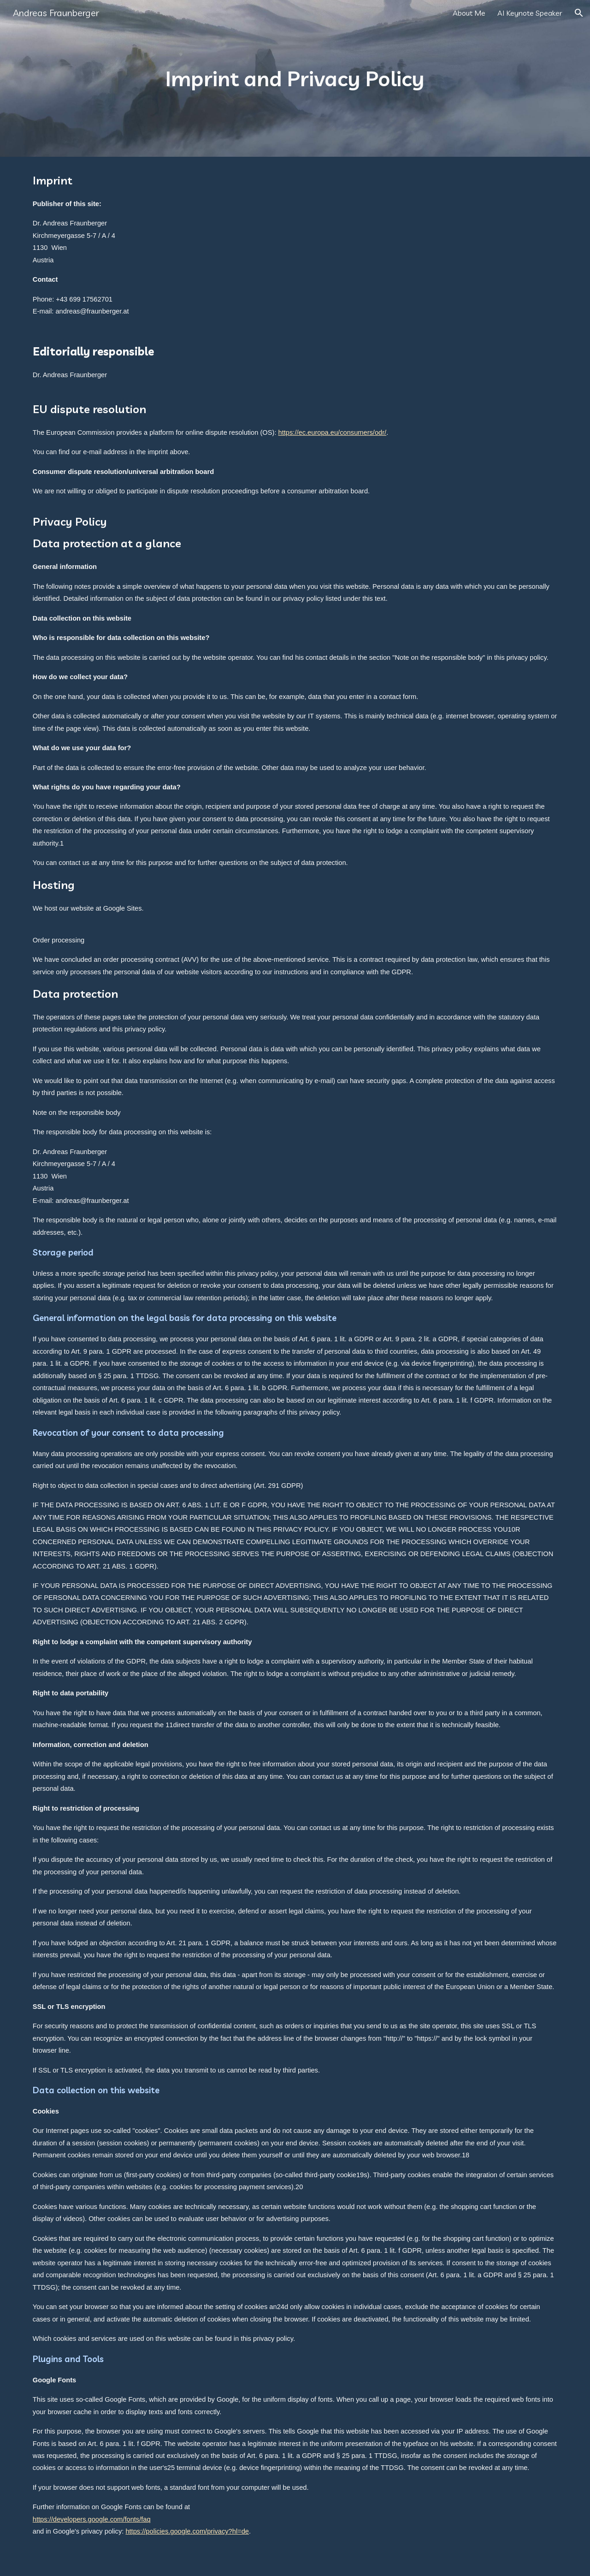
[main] (295, 78)
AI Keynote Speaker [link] (529, 13)
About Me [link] (469, 13)
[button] (579, 13)
